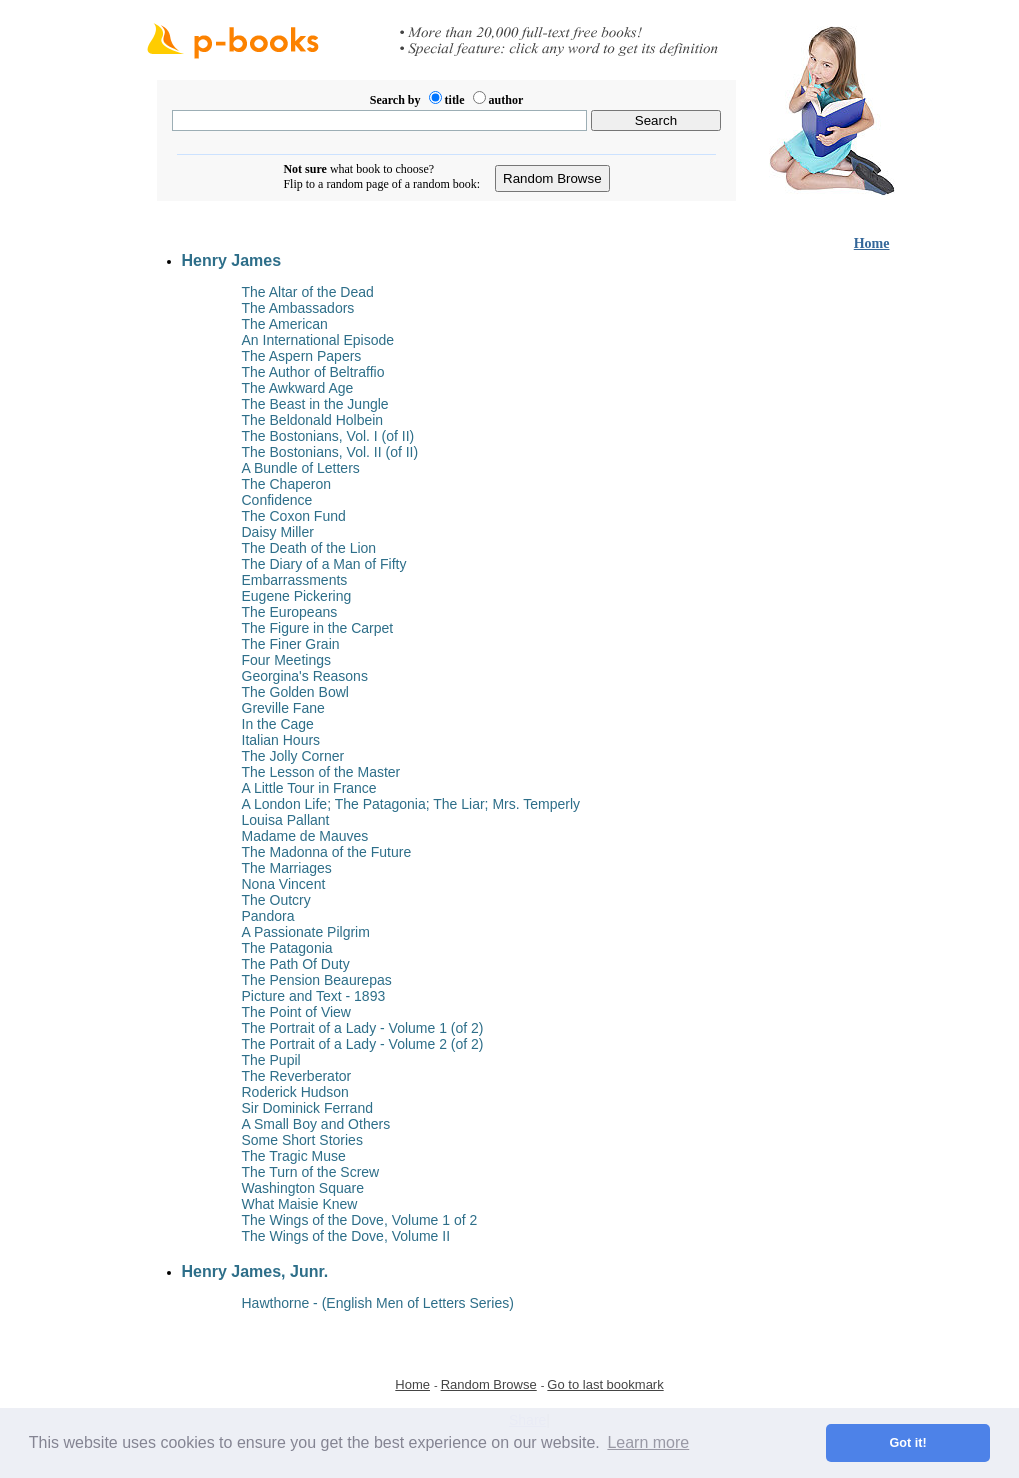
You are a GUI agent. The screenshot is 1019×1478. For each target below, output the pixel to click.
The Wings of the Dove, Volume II (346, 1236)
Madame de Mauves (305, 836)
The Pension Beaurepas (317, 980)
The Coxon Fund (294, 516)
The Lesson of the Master (321, 772)
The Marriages (287, 868)
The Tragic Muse (294, 1156)
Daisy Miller (278, 532)
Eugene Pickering (297, 596)
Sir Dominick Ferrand (307, 1108)
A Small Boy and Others (316, 1124)
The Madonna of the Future (327, 852)
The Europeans (290, 612)
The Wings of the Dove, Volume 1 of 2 (360, 1220)
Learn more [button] (648, 1442)
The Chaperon (287, 484)
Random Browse (489, 1384)
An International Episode (318, 340)
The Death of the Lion (309, 548)
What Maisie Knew (300, 1204)
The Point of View (296, 1012)
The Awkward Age (298, 388)
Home (872, 243)
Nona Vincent (284, 884)
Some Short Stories (302, 1140)
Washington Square (303, 1188)
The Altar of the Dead (308, 292)
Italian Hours (281, 740)
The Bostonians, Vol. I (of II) (328, 436)
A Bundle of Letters (301, 468)
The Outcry (276, 900)
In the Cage (278, 724)
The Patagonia (287, 948)
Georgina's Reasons (305, 676)
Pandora (268, 916)
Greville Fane (283, 708)
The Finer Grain (291, 644)
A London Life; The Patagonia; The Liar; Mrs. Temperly (411, 804)
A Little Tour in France (309, 788)
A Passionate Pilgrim (306, 932)
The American (285, 324)
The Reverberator (297, 1076)
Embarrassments (295, 580)
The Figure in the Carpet (318, 628)
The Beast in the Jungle (315, 404)
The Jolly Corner (293, 756)
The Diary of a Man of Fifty (324, 564)
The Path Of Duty (296, 964)
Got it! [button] (908, 1443)
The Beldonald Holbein (313, 420)
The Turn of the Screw (311, 1172)
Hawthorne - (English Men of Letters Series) (378, 1303)
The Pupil (271, 1060)
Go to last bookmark (605, 1384)
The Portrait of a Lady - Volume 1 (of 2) (363, 1028)
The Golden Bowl (295, 692)
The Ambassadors (298, 308)
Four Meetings (286, 660)
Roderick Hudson (295, 1092)
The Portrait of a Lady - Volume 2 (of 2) (363, 1044)
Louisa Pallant (286, 820)
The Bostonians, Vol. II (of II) (330, 452)
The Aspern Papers (302, 356)
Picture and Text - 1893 (314, 996)
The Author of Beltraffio (313, 372)
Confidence (277, 500)
